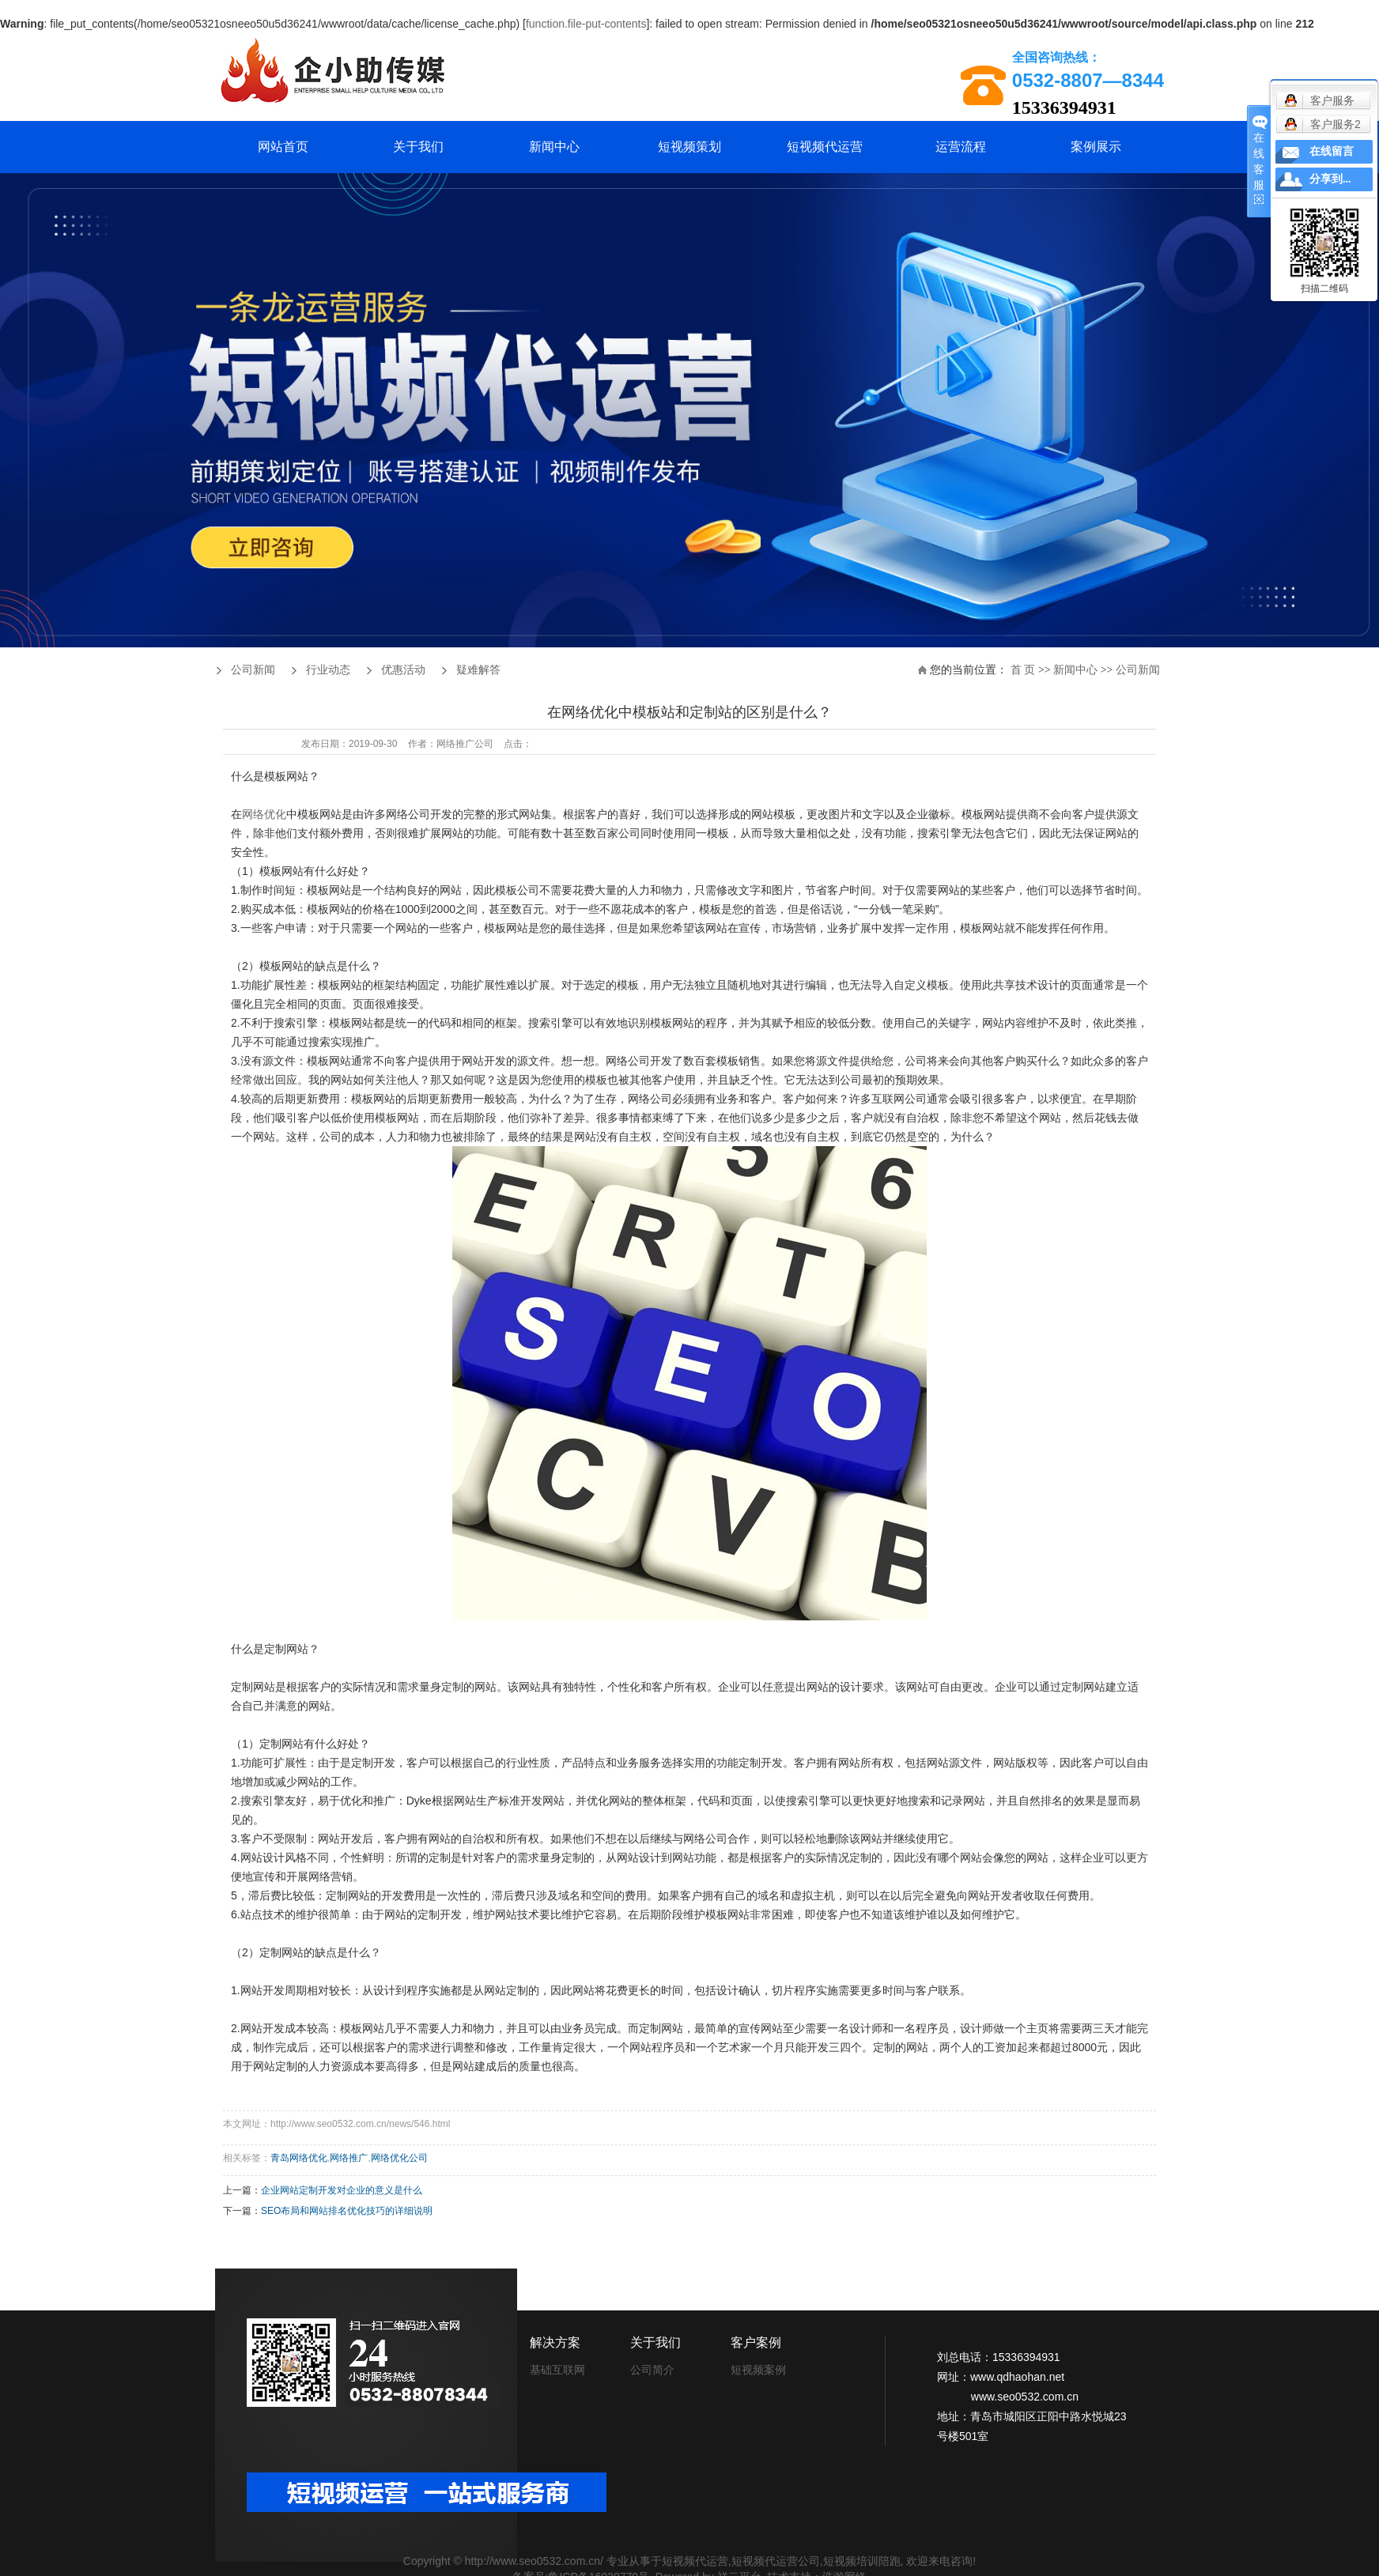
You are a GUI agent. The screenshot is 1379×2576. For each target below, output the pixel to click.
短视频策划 (689, 146)
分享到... (1330, 179)
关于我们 (418, 146)
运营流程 (960, 146)
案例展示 (1096, 146)
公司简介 (652, 2369)
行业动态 (328, 670)
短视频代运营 (825, 146)
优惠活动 (403, 670)
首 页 (1023, 670)
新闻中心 (554, 146)
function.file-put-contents (586, 23)
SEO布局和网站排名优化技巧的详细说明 (347, 2210)
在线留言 (1331, 151)
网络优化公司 (399, 2157)
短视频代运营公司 (775, 2561)
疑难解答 (478, 670)
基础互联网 (557, 2369)
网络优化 (264, 814)
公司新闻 (1138, 670)
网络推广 (349, 2157)
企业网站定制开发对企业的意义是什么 (341, 2190)
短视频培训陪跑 (862, 2561)
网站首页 (283, 146)
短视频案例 (758, 2369)
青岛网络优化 (298, 2157)
